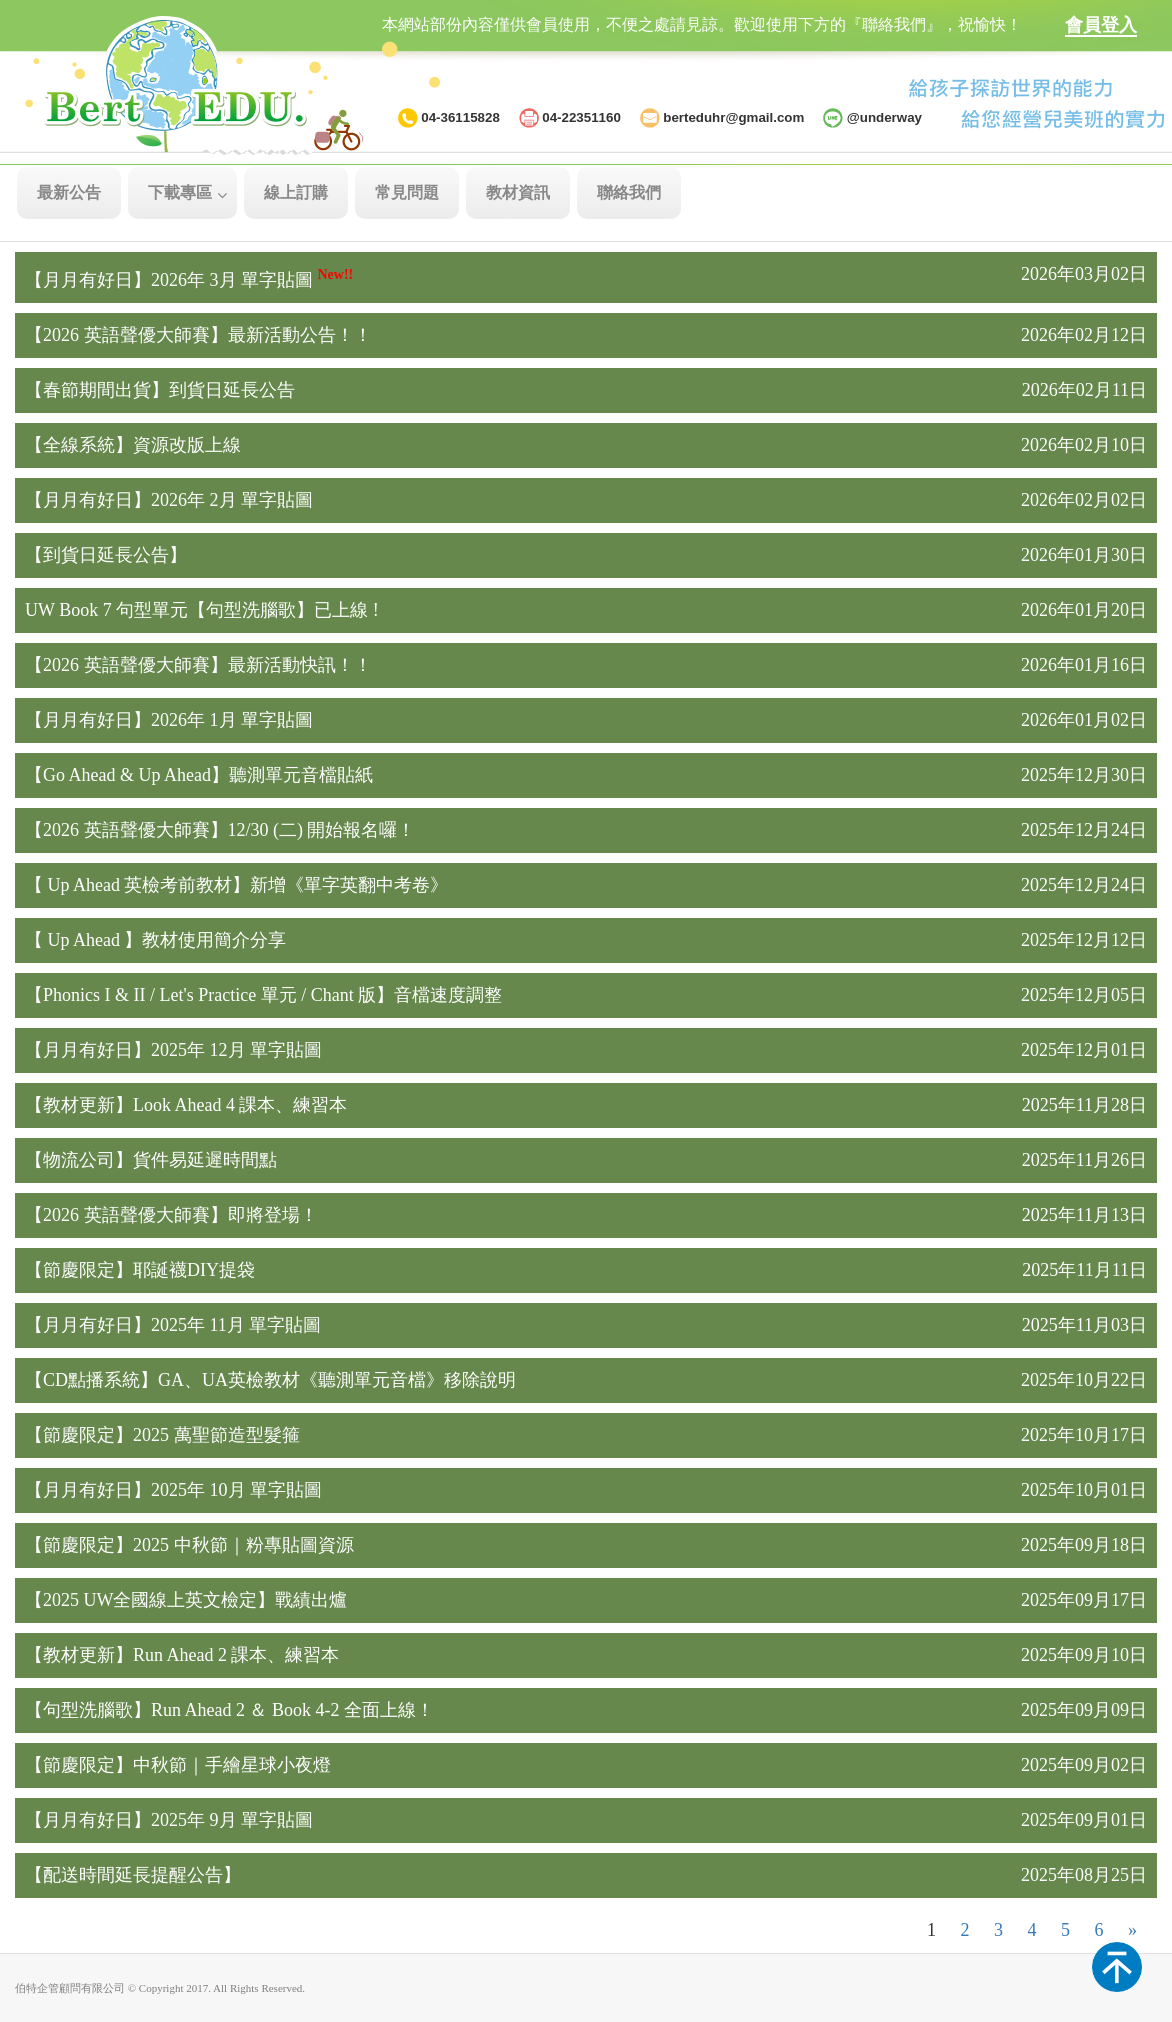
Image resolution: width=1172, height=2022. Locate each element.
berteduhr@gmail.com (733, 117)
